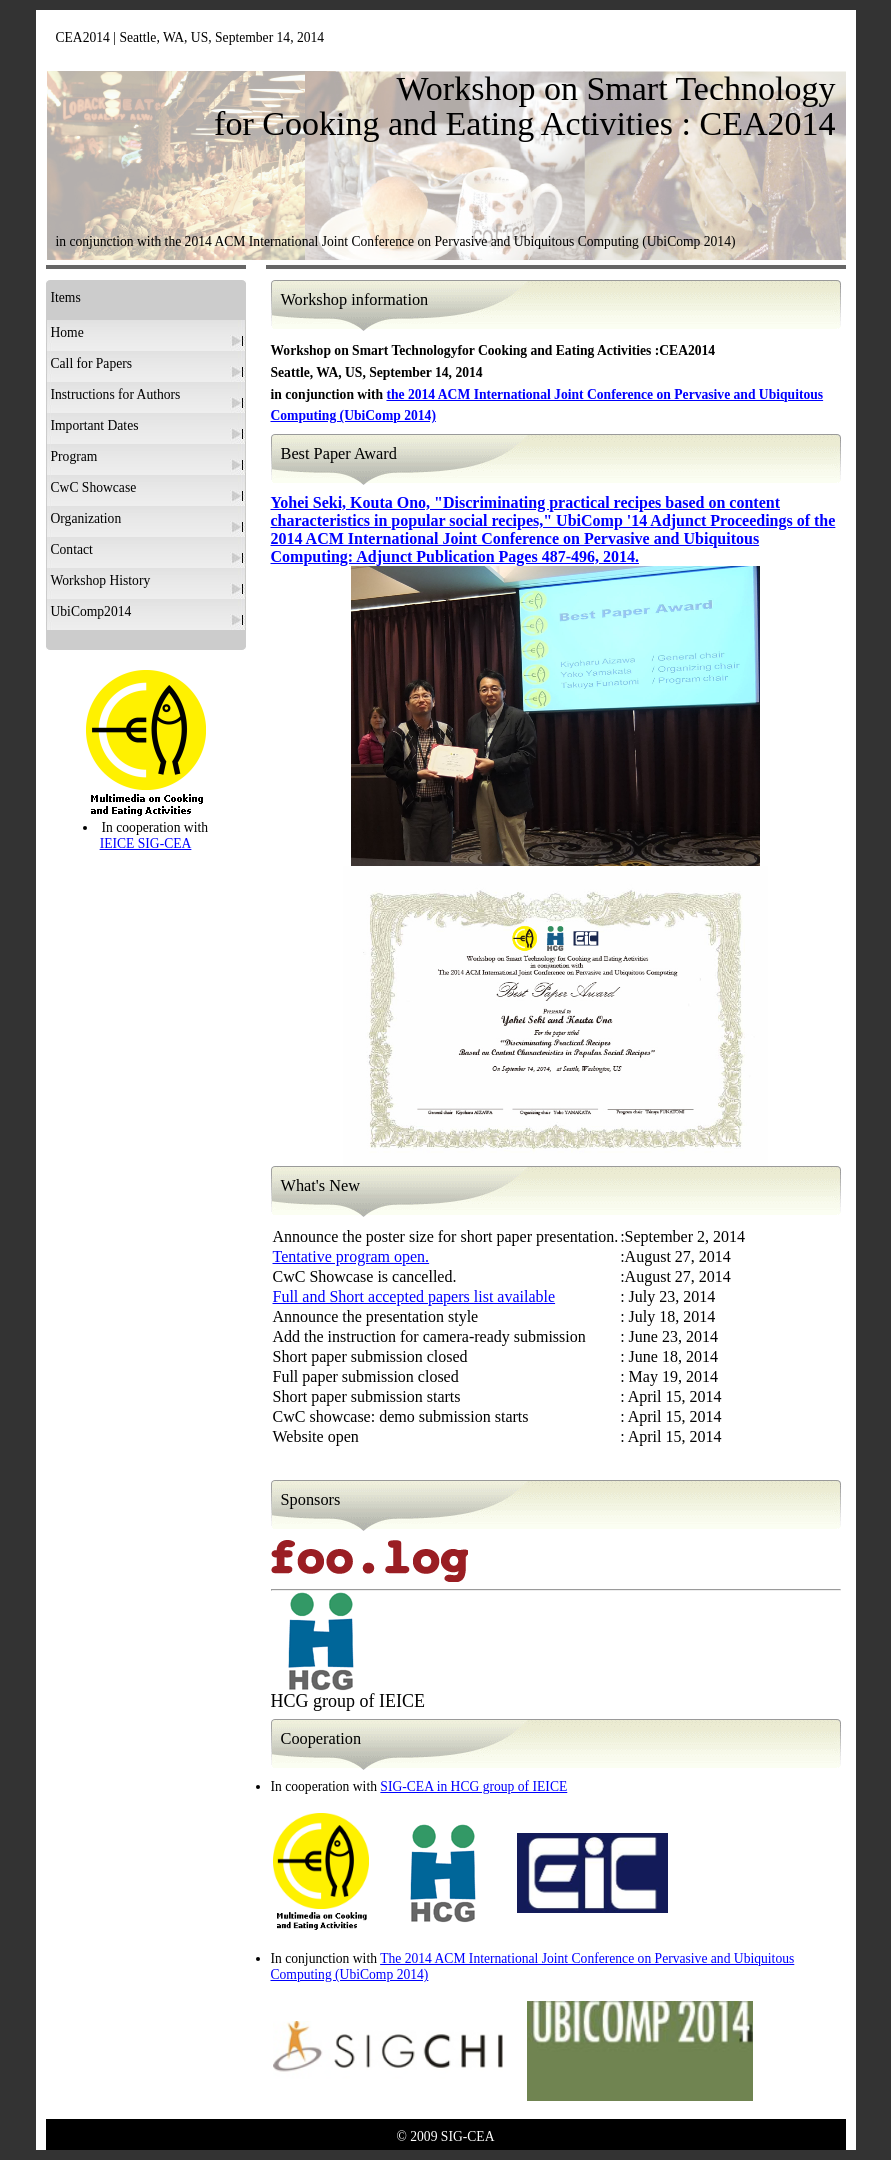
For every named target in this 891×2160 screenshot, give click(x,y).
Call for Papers (92, 363)
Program (74, 456)
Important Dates (95, 425)
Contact (72, 549)
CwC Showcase (94, 487)
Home (67, 332)
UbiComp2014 (91, 611)
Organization (86, 518)
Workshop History (101, 580)
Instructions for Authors (116, 394)
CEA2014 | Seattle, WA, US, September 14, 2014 (190, 37)
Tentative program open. (351, 1256)
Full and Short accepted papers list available (414, 1296)
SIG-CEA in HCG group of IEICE (473, 1786)
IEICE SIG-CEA (146, 843)
